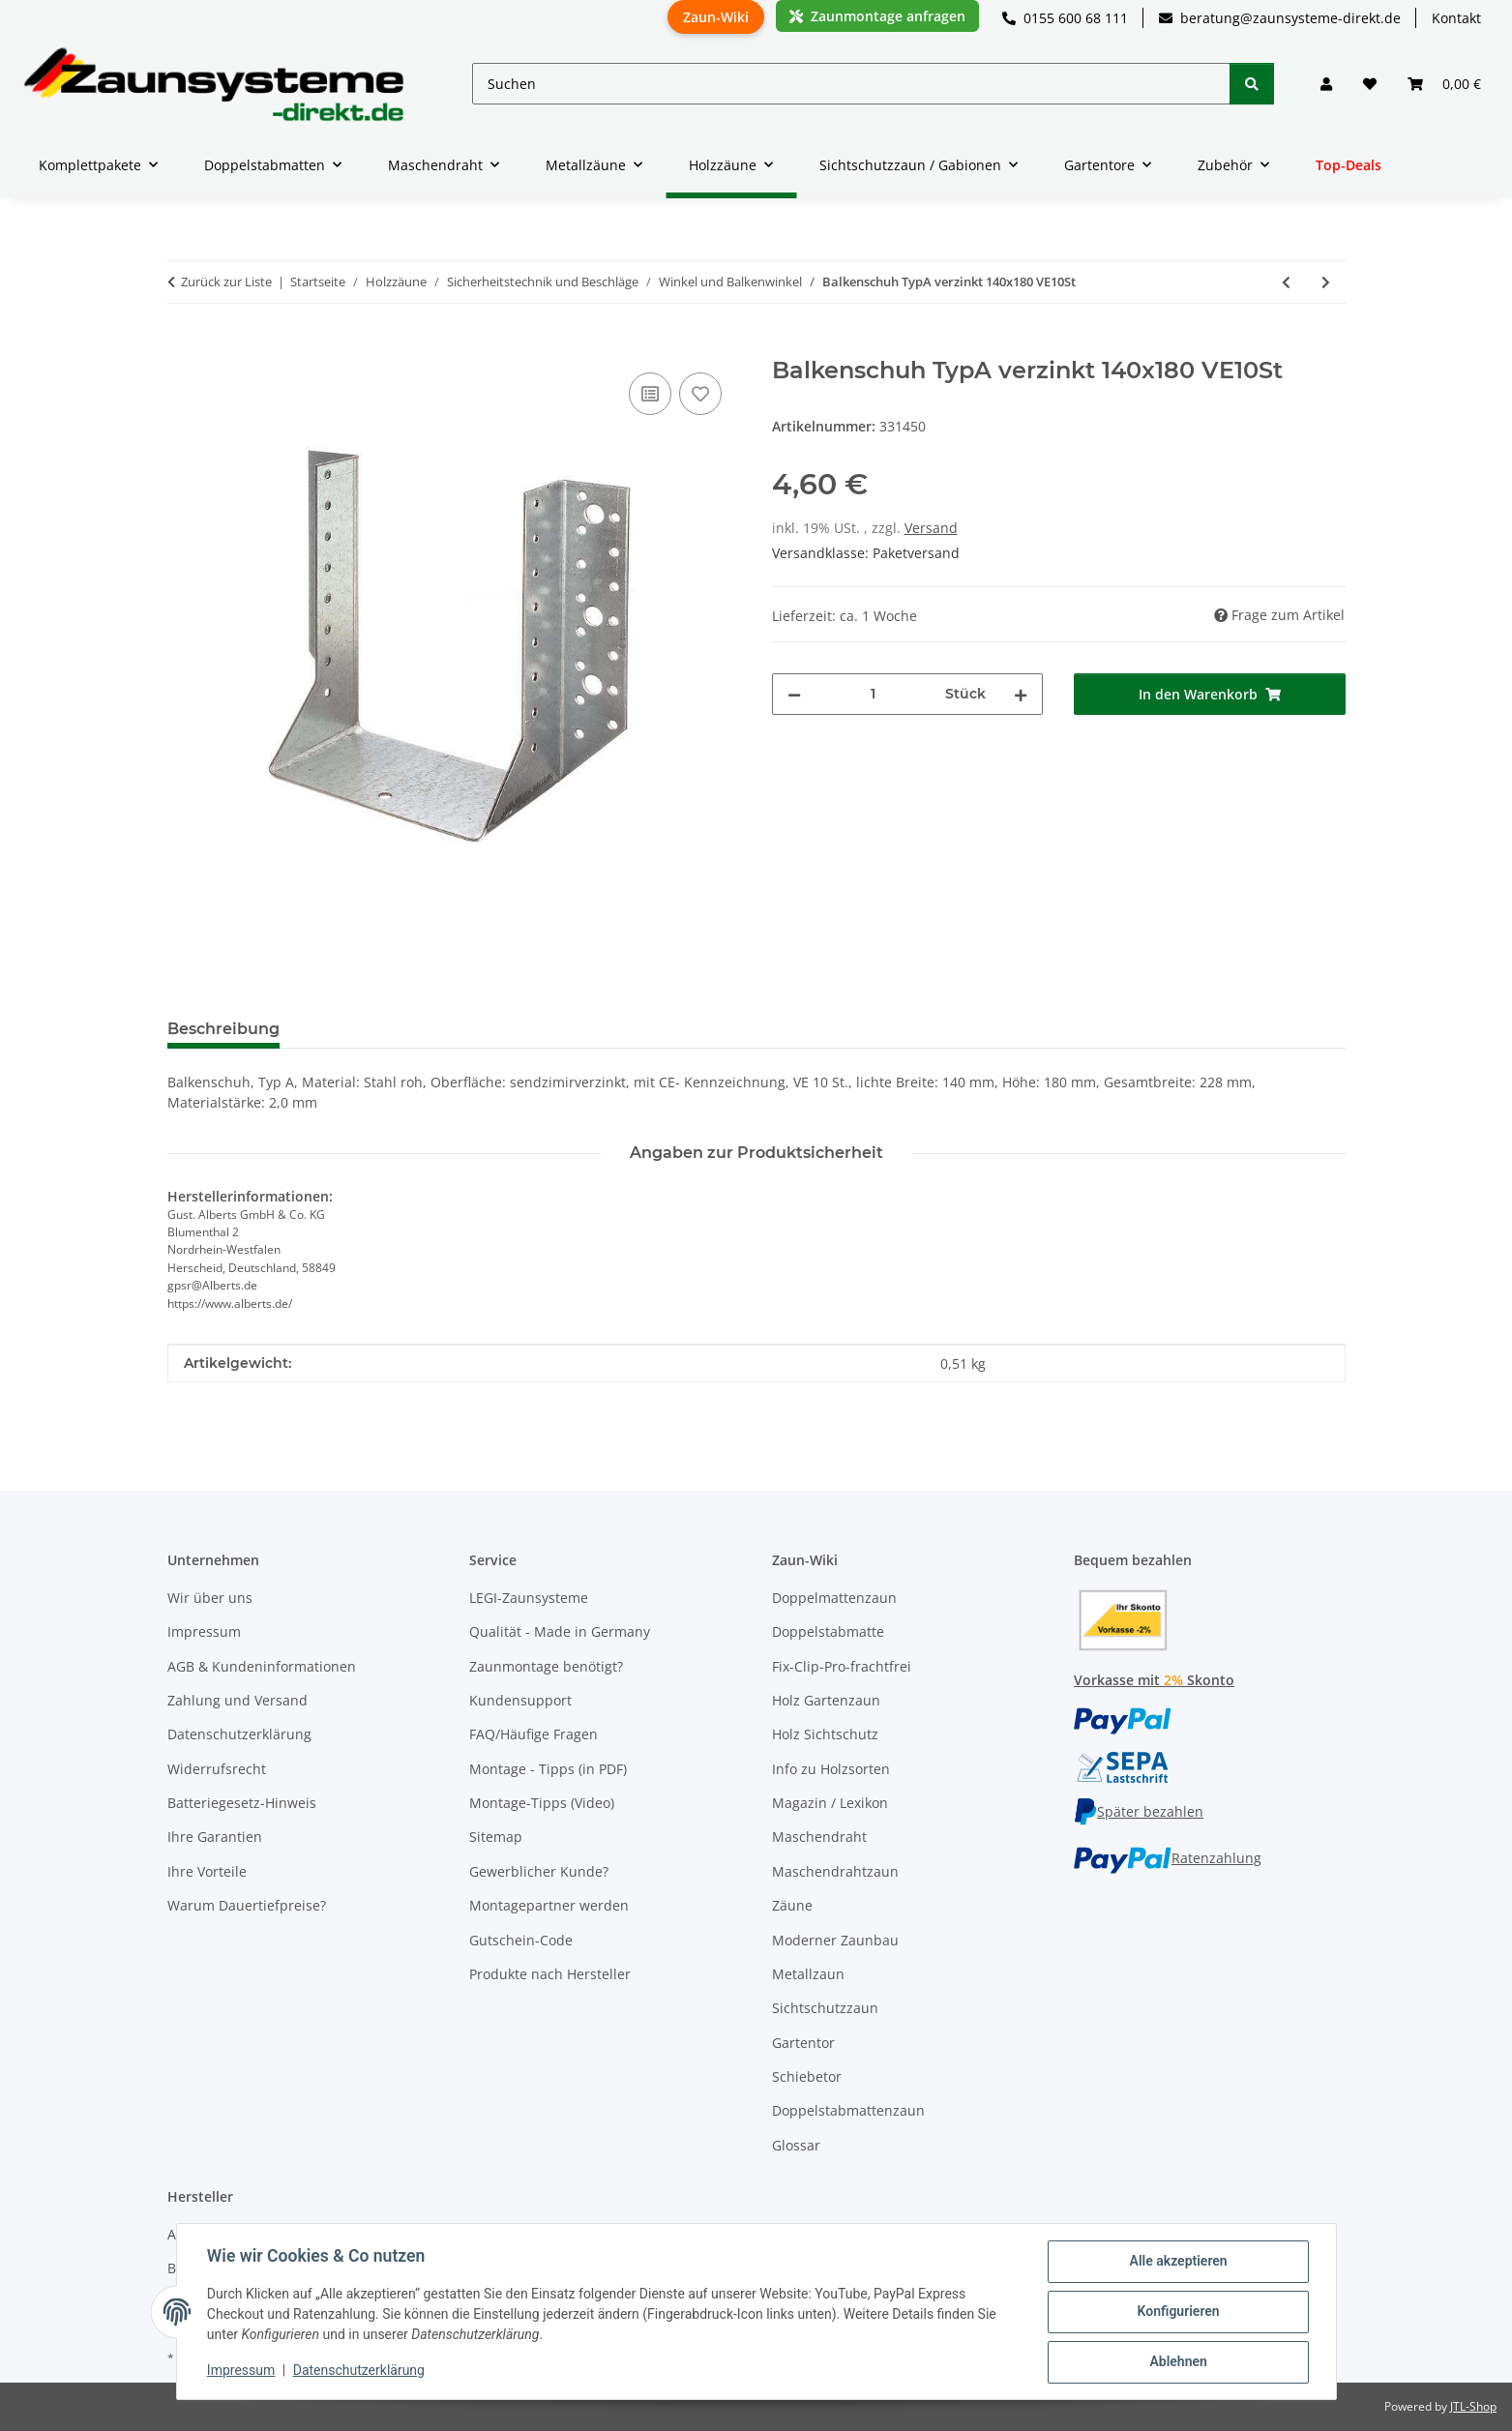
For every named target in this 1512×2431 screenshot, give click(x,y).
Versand (931, 528)
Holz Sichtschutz (825, 1734)
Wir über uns (209, 1597)
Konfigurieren (1178, 2312)
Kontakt (1456, 18)
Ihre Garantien (214, 1836)
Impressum (242, 2371)
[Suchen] (851, 83)
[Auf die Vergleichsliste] (650, 393)
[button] (1326, 83)
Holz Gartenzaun (826, 1700)
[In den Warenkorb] (182, 346)
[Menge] (874, 694)
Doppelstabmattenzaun (848, 2110)
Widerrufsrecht (216, 1769)
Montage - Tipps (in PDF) (548, 1769)
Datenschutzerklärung (359, 2371)
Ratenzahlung (1167, 1858)
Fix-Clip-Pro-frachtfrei (841, 1666)
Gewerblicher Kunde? (538, 1871)
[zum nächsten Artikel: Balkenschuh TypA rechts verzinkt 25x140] (1326, 282)
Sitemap (495, 1836)
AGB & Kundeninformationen (261, 1666)
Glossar (796, 2145)
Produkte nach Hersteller (550, 1974)
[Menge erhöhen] (1020, 694)
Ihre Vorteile (207, 1871)
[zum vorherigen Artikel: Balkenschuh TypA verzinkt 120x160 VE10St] (1286, 282)
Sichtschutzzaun (825, 2008)
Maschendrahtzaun (835, 1871)
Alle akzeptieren (1178, 2261)
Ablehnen (1177, 2362)
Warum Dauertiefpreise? (246, 1905)
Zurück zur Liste (226, 281)
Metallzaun (808, 1974)
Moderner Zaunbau (835, 1940)
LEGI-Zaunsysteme (528, 1597)
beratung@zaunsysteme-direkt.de (1280, 18)
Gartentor (803, 2042)
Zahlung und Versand (237, 1700)
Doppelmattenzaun (834, 1597)
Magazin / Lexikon (830, 1803)
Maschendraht (819, 1836)
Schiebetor (807, 2076)
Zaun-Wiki (716, 17)
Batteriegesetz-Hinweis (241, 1803)
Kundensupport (520, 1700)
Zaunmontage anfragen (877, 16)
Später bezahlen (1138, 1811)
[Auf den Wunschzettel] (700, 393)
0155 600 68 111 (1065, 18)
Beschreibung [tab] (223, 1029)
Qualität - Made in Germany (559, 1631)
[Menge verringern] (794, 694)
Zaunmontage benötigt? (546, 1666)
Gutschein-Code (521, 1940)
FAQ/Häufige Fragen (533, 1734)
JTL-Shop (1473, 2406)
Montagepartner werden (549, 1905)
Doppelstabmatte (828, 1631)
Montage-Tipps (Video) (541, 1803)
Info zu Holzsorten (831, 1769)
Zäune (792, 1905)
